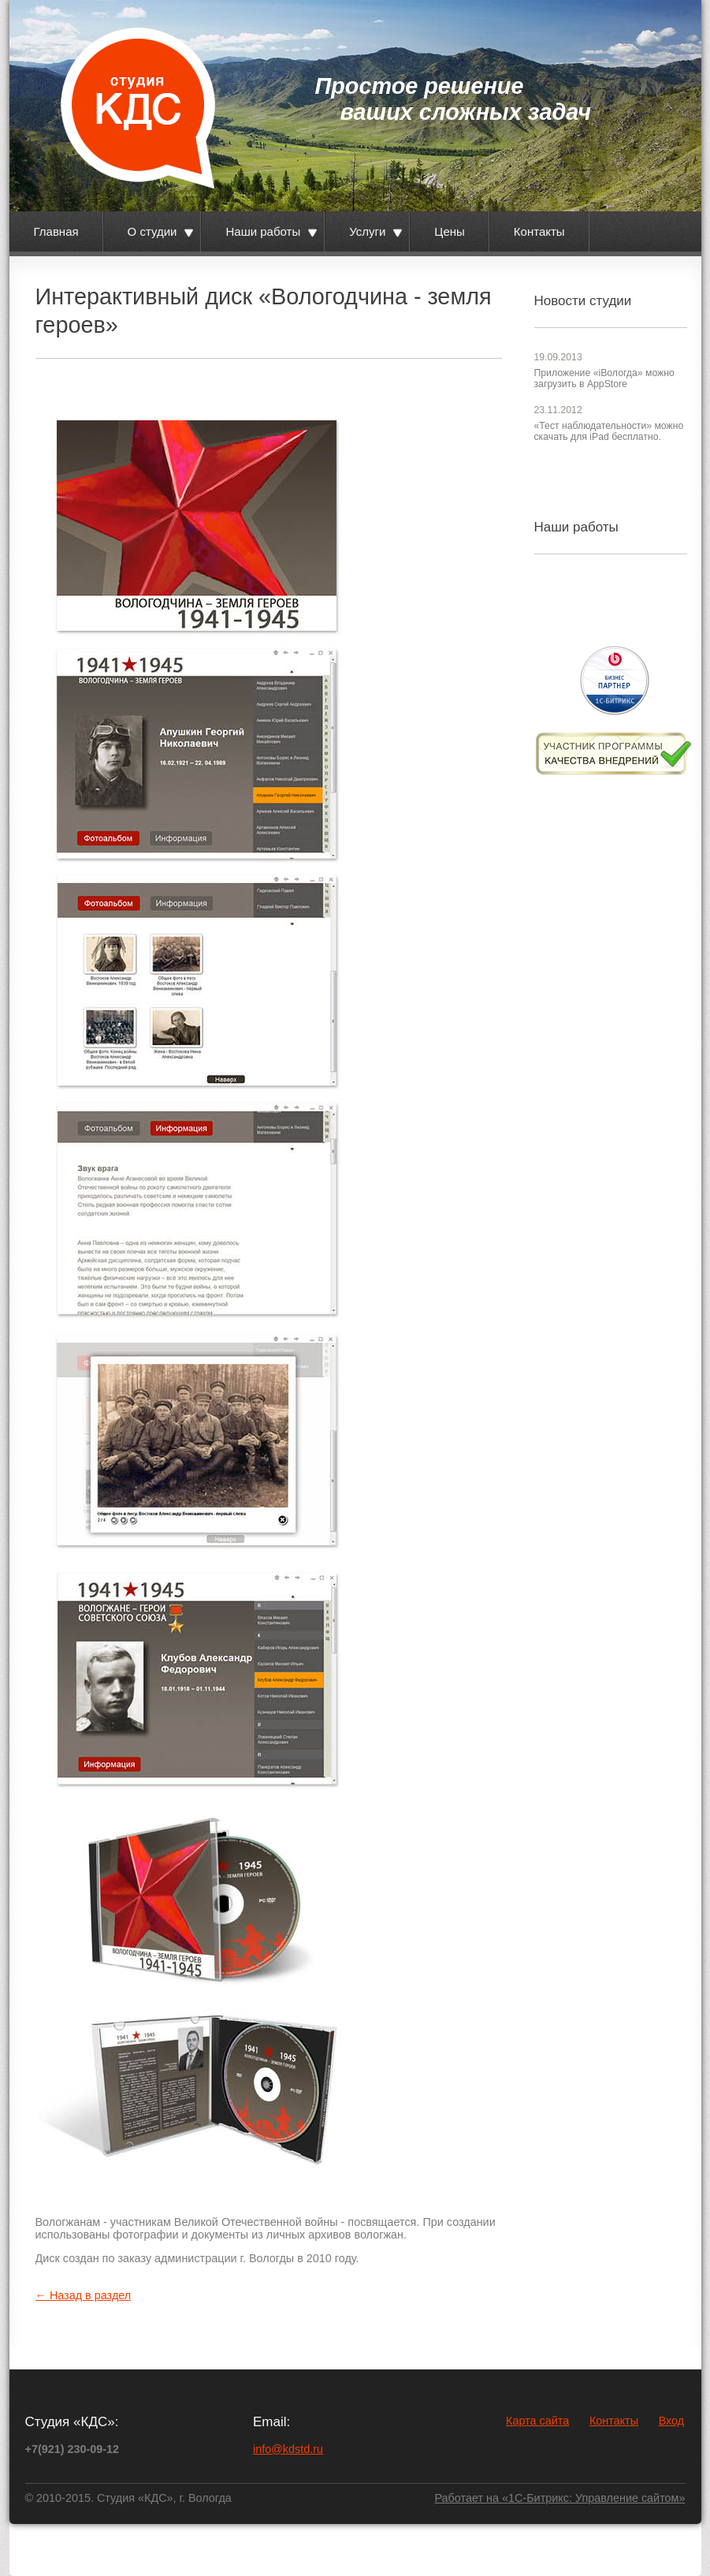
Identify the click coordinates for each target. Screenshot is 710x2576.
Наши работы (262, 231)
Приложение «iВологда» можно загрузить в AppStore (604, 378)
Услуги (367, 231)
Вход (672, 2420)
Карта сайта (537, 2420)
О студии (152, 231)
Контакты (539, 231)
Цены (449, 231)
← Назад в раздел (83, 2295)
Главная (56, 231)
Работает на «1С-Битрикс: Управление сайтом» (559, 2498)
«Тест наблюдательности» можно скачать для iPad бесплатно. (609, 431)
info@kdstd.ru (288, 2449)
